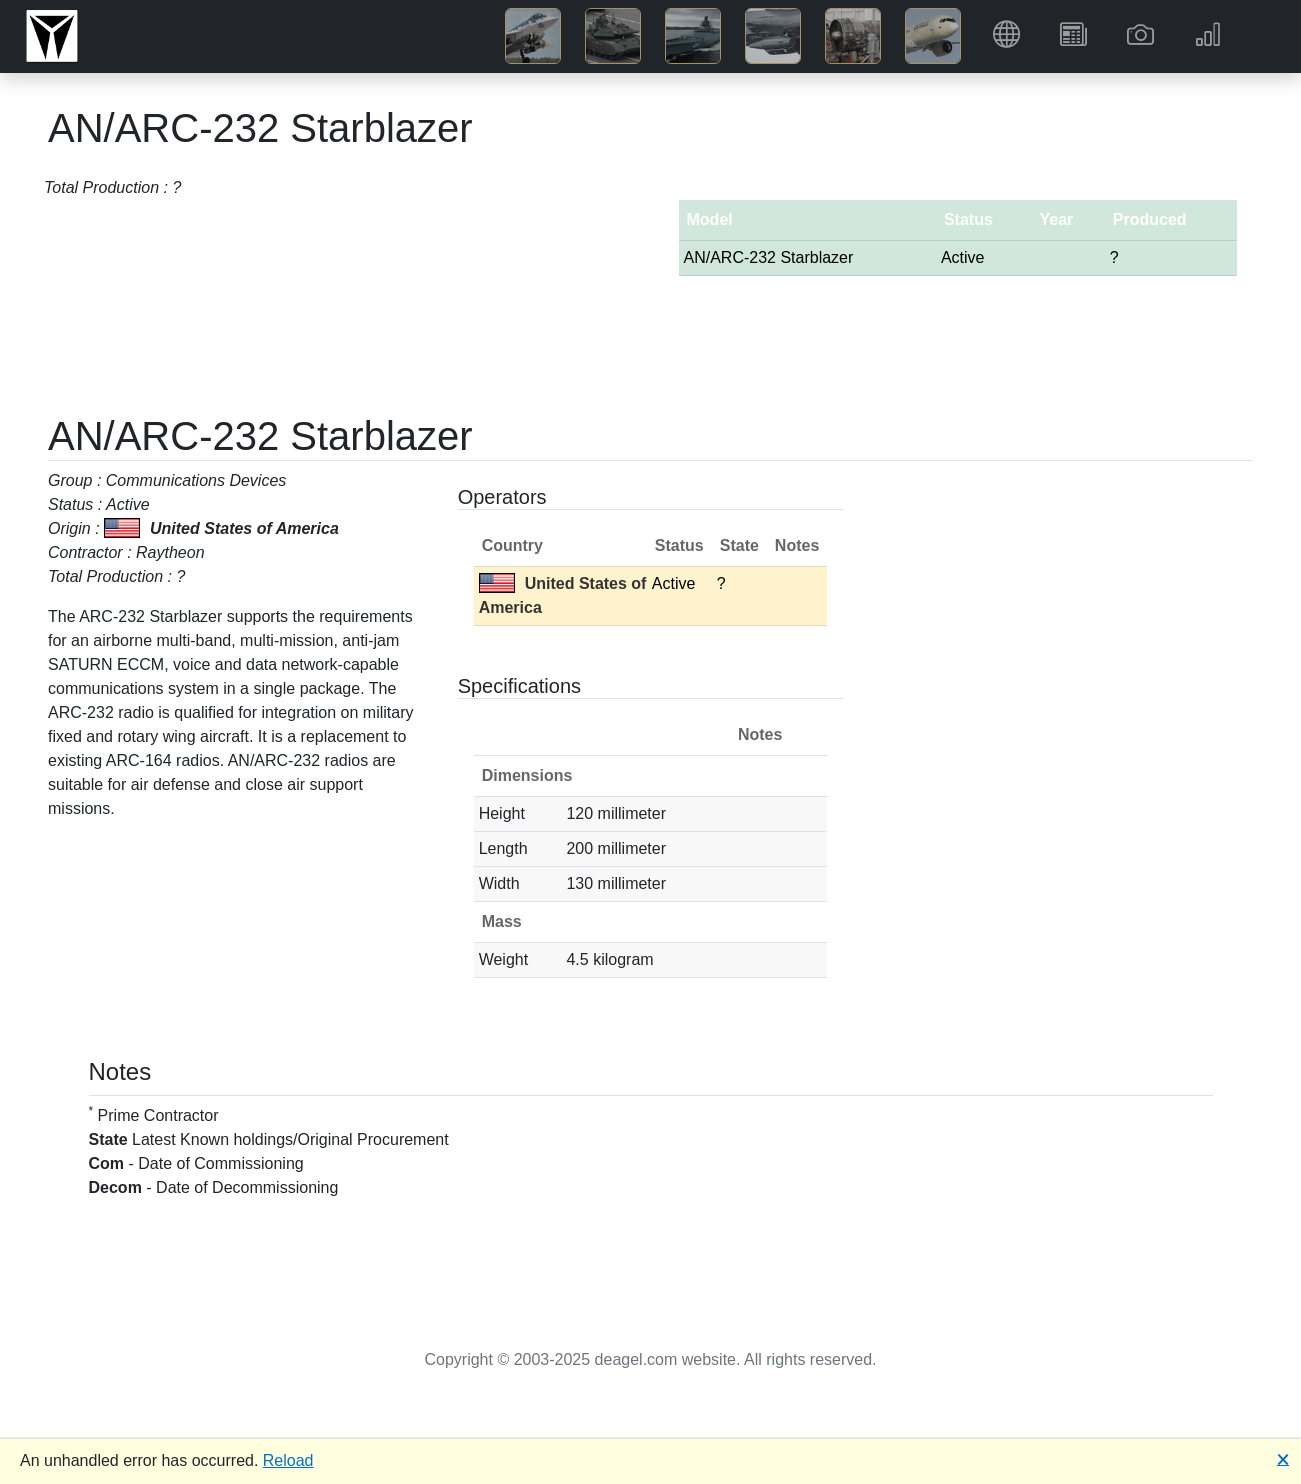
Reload (288, 1460)
